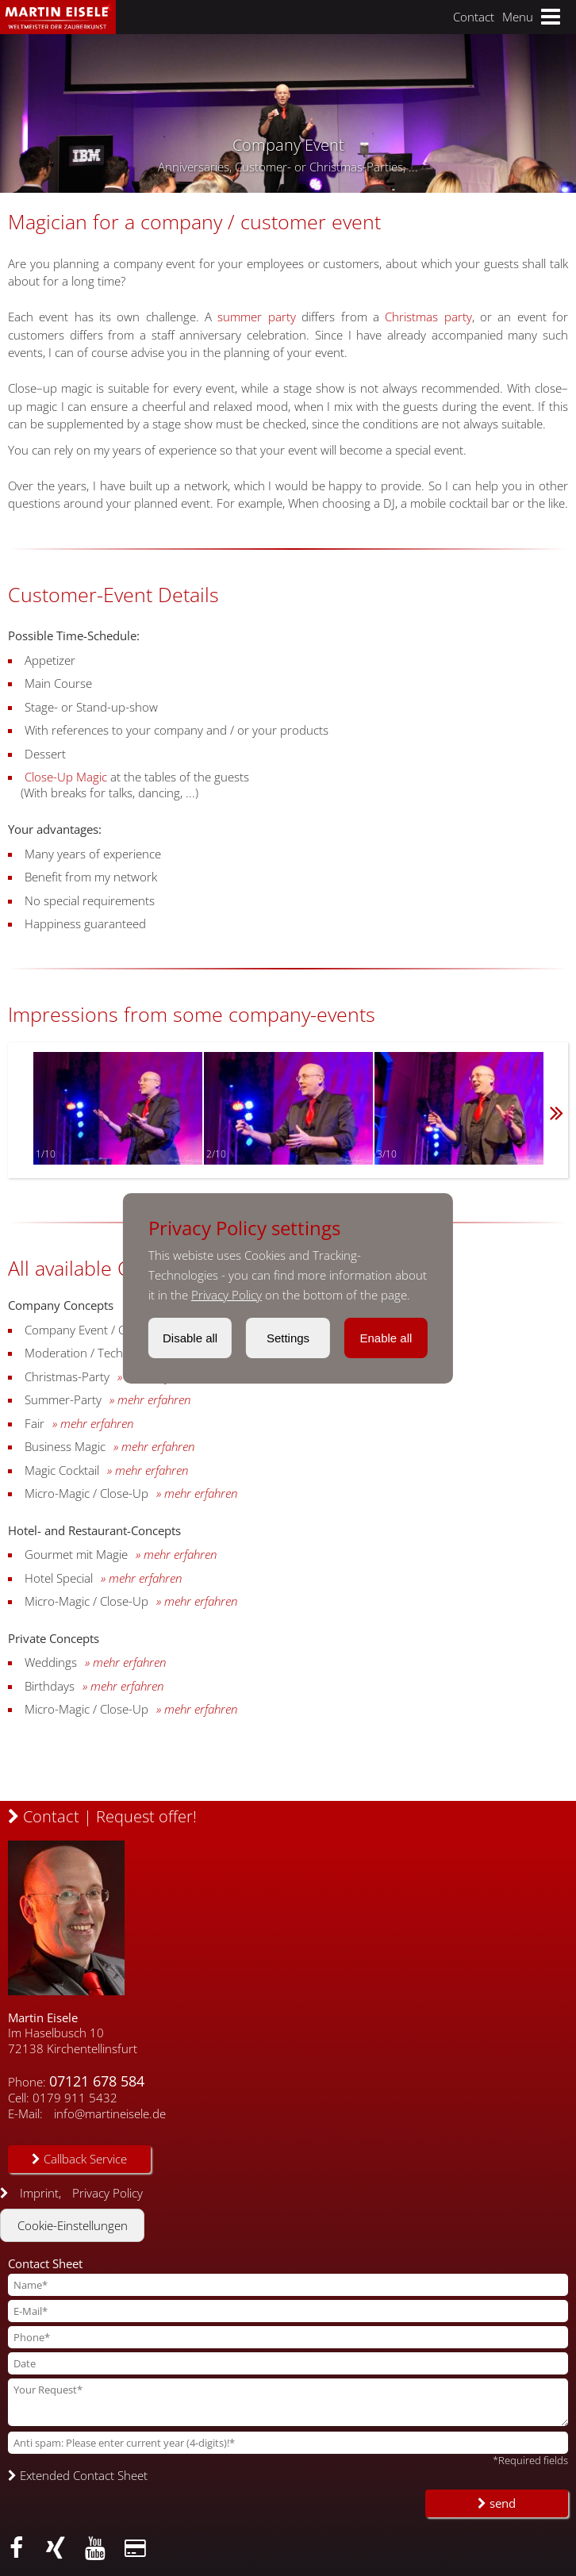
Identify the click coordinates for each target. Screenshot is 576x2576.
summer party (256, 316)
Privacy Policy (226, 1295)
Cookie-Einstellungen (72, 2225)
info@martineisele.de (110, 2113)
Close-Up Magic (66, 777)
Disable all (190, 1338)
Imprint (39, 2193)
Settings (288, 1338)
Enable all (385, 1338)
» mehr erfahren (149, 1399)
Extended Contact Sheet (78, 2475)
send (497, 2503)
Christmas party (428, 316)
